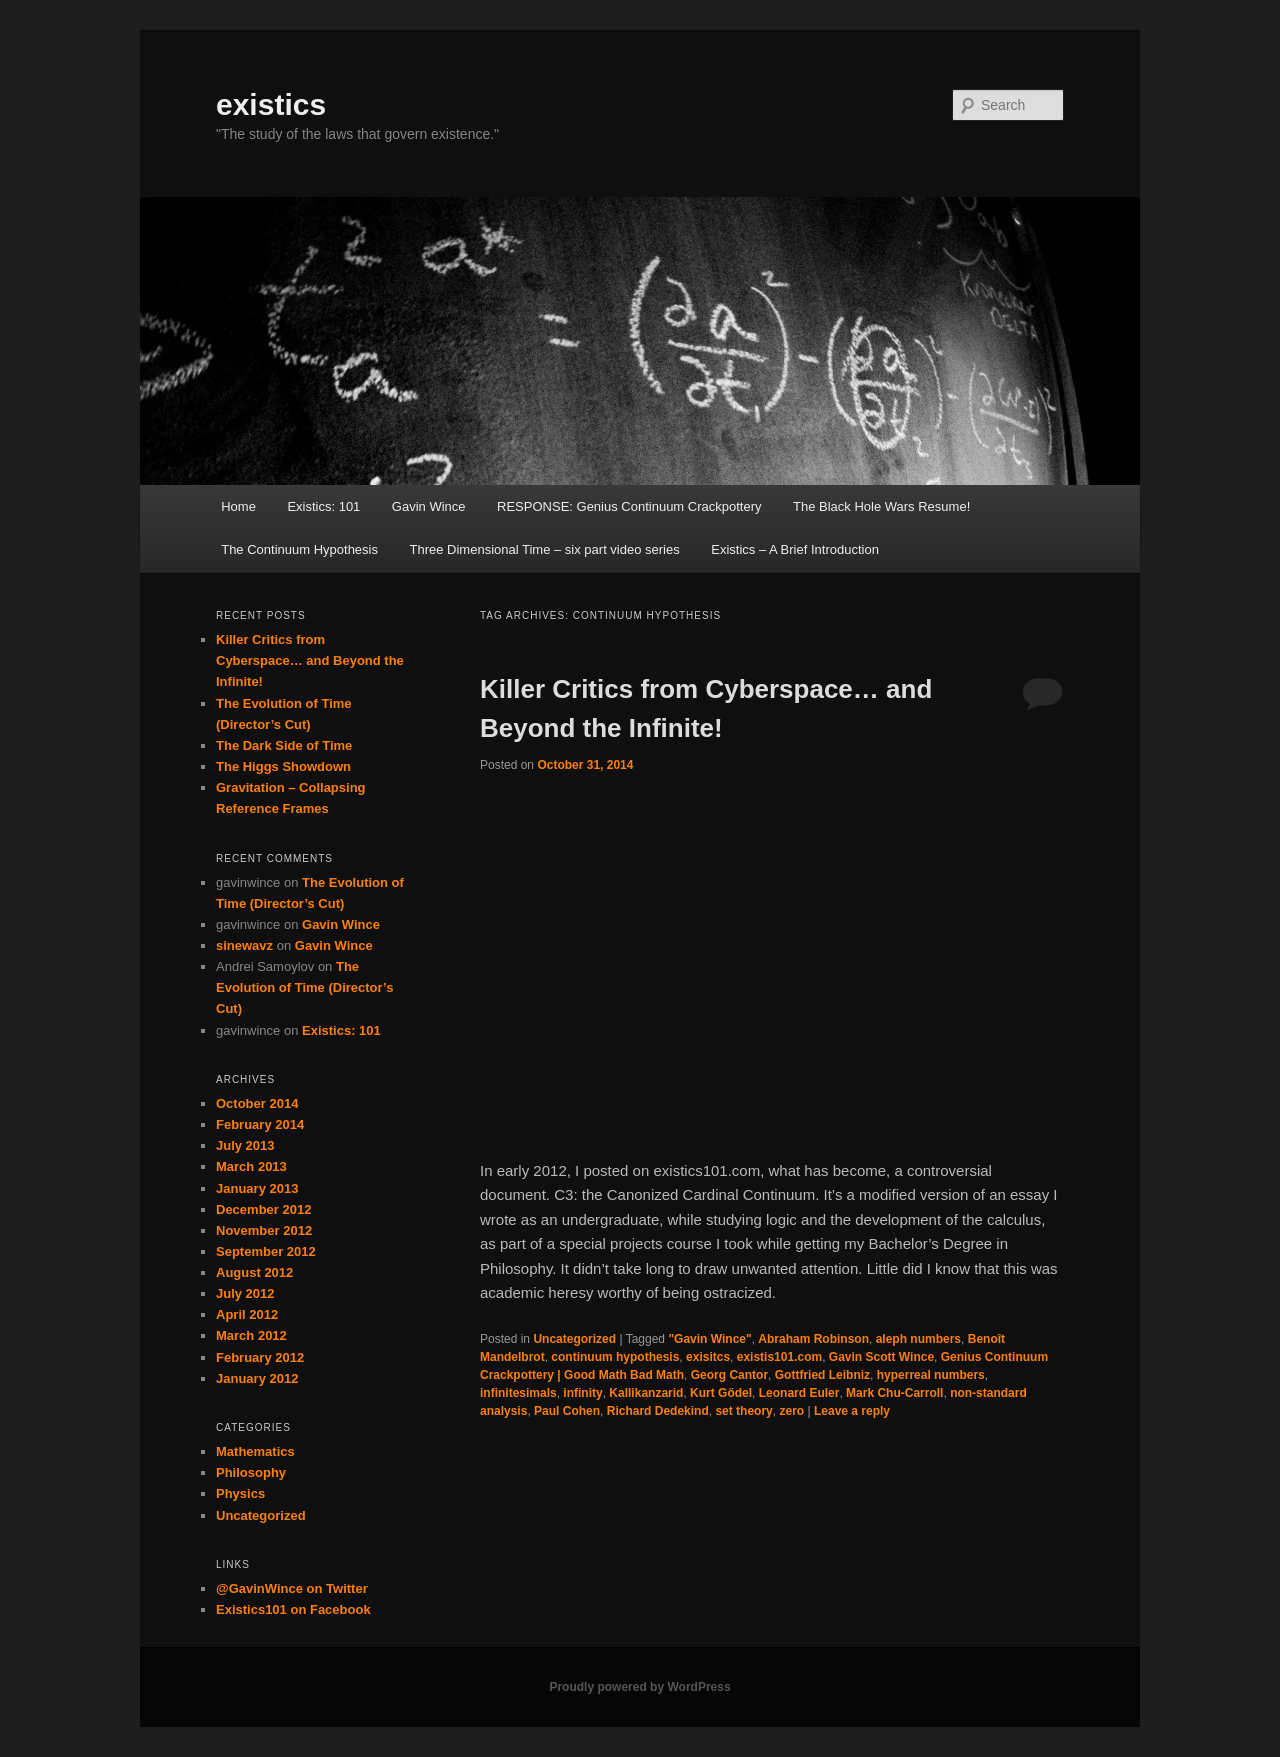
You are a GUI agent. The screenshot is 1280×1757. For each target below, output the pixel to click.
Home (238, 506)
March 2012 (251, 1335)
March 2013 (251, 1166)
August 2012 (254, 1272)
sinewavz (244, 945)
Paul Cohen (567, 1411)
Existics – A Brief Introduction (795, 549)
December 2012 (263, 1209)
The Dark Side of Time (284, 745)
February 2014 (260, 1124)
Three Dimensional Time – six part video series (545, 549)
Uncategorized (574, 1339)
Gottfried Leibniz (822, 1375)
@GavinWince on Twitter (292, 1588)
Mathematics (255, 1451)
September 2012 (266, 1251)
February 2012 (260, 1357)
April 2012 (247, 1314)
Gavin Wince (429, 506)
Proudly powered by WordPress (639, 1687)
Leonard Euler (799, 1393)
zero (791, 1411)
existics (271, 104)
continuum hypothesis (615, 1357)
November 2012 (264, 1230)
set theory (743, 1411)
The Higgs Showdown (283, 766)
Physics (240, 1493)
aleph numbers (918, 1339)
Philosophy (251, 1472)
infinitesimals (518, 1393)
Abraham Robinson (813, 1339)
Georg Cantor (729, 1375)
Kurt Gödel (721, 1393)
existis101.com (779, 1357)
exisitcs (708, 1357)
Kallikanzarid (646, 1393)
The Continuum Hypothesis (299, 549)
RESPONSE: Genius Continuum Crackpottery (629, 506)
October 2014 (257, 1103)
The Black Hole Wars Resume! (881, 506)
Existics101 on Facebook (293, 1609)
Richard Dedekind (658, 1411)
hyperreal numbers (931, 1375)
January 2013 (257, 1188)
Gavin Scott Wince (881, 1357)
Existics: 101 (323, 506)
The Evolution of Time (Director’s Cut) (304, 987)
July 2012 (245, 1293)
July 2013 (245, 1145)
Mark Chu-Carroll (894, 1393)
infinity (582, 1393)
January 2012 (257, 1378)
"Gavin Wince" (709, 1339)
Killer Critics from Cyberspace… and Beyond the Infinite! (310, 660)
